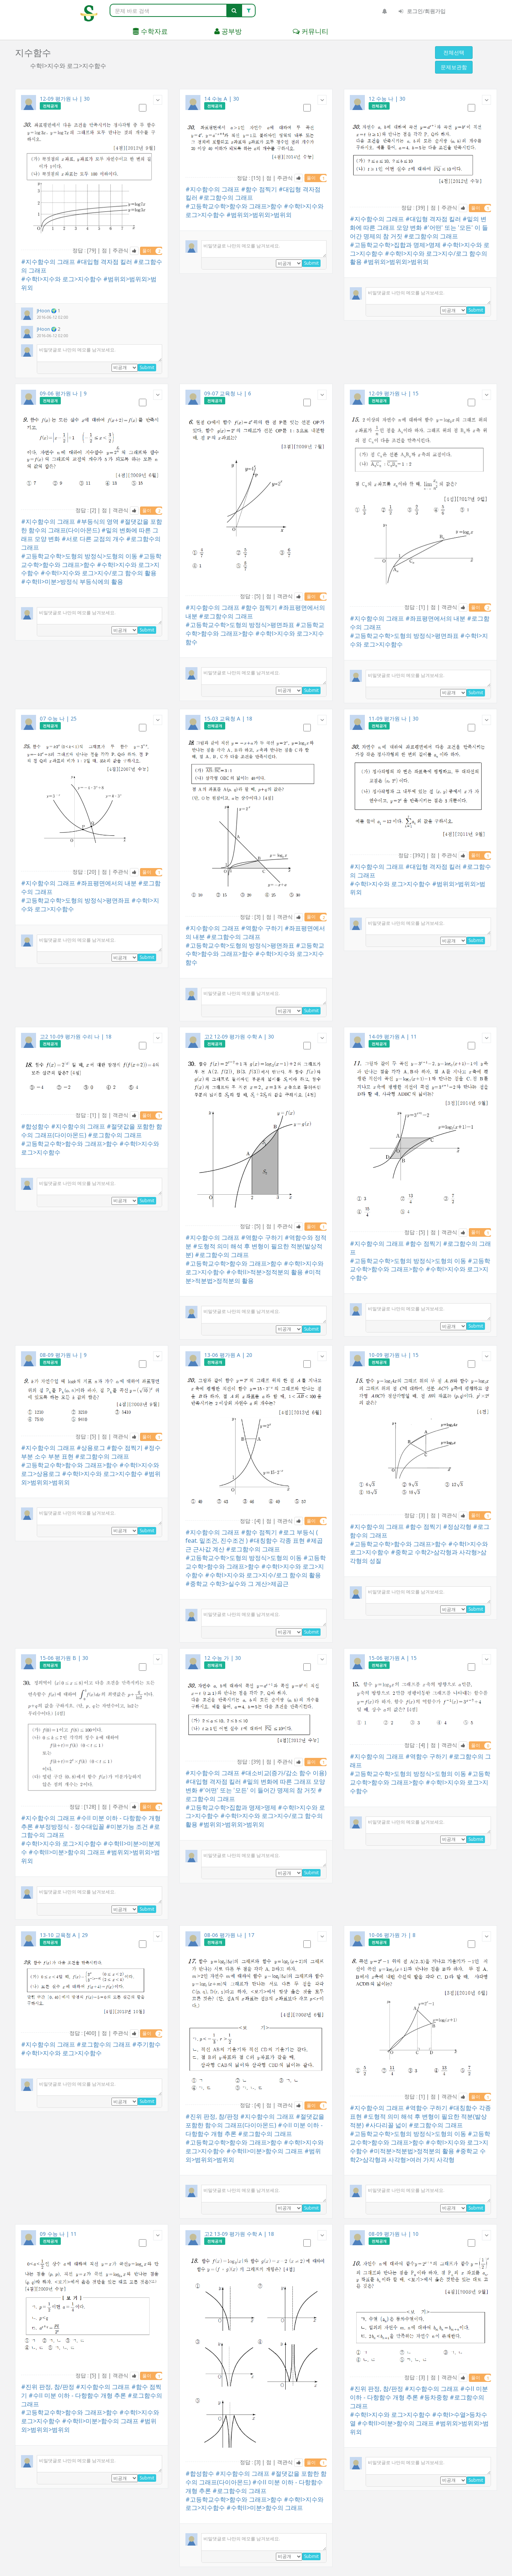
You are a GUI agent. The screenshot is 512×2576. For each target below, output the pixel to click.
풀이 (152, 250)
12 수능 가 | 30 (222, 1657)
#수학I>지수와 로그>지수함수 (61, 279)
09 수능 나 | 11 (58, 2233)
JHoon (44, 310)
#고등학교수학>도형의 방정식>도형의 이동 (79, 556)
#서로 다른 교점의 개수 (93, 539)
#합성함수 (35, 1126)
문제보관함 (454, 67)
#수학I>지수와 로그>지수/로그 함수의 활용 (99, 573)
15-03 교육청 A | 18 (228, 718)
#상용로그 (91, 1448)
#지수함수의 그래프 (48, 262)
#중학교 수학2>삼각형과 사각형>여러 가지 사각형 (418, 2155)
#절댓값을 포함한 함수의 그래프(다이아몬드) (91, 525)
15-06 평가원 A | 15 (393, 1657)
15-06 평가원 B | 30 (64, 1657)
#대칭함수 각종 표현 (277, 1540)
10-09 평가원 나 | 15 (394, 1354)
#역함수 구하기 (262, 928)
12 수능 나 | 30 (387, 98)
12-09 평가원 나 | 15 (394, 393)
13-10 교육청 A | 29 (64, 1934)
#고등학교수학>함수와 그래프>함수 (233, 206)
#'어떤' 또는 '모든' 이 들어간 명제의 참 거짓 (257, 1790)
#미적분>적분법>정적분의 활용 (253, 1276)
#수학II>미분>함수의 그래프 (67, 1852)
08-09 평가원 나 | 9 (63, 1354)
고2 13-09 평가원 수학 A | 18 (239, 2233)
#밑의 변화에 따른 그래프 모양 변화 (418, 223)
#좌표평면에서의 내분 (435, 618)
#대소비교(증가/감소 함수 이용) (284, 1773)
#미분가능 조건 (127, 1826)
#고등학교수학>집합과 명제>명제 (395, 245)
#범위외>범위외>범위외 (259, 215)
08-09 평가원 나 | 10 (394, 2233)
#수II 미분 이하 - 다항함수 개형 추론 (77, 2395)
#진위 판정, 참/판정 (212, 2116)
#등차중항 (434, 2397)
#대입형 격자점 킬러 (104, 262)
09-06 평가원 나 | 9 (63, 393)
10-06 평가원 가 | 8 (392, 1934)
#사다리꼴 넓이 (386, 2125)
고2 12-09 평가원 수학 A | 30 (239, 1036)
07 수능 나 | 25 (58, 718)
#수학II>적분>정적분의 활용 (264, 1272)
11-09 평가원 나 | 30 (394, 718)
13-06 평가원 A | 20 (228, 1354)
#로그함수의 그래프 (226, 197)
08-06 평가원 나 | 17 (229, 1934)
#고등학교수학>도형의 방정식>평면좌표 (239, 625)
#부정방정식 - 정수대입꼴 (69, 1826)
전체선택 (453, 52)
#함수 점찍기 (259, 189)
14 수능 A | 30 (221, 98)
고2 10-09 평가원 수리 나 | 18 (75, 1036)
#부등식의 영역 (98, 521)
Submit (147, 367)
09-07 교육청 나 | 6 (227, 393)
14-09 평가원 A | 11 (393, 1036)
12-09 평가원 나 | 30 (65, 98)
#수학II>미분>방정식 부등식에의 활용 (72, 581)
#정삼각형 (457, 1526)
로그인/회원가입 (422, 11)
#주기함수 (146, 2044)
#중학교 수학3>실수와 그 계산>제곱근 (237, 1584)
